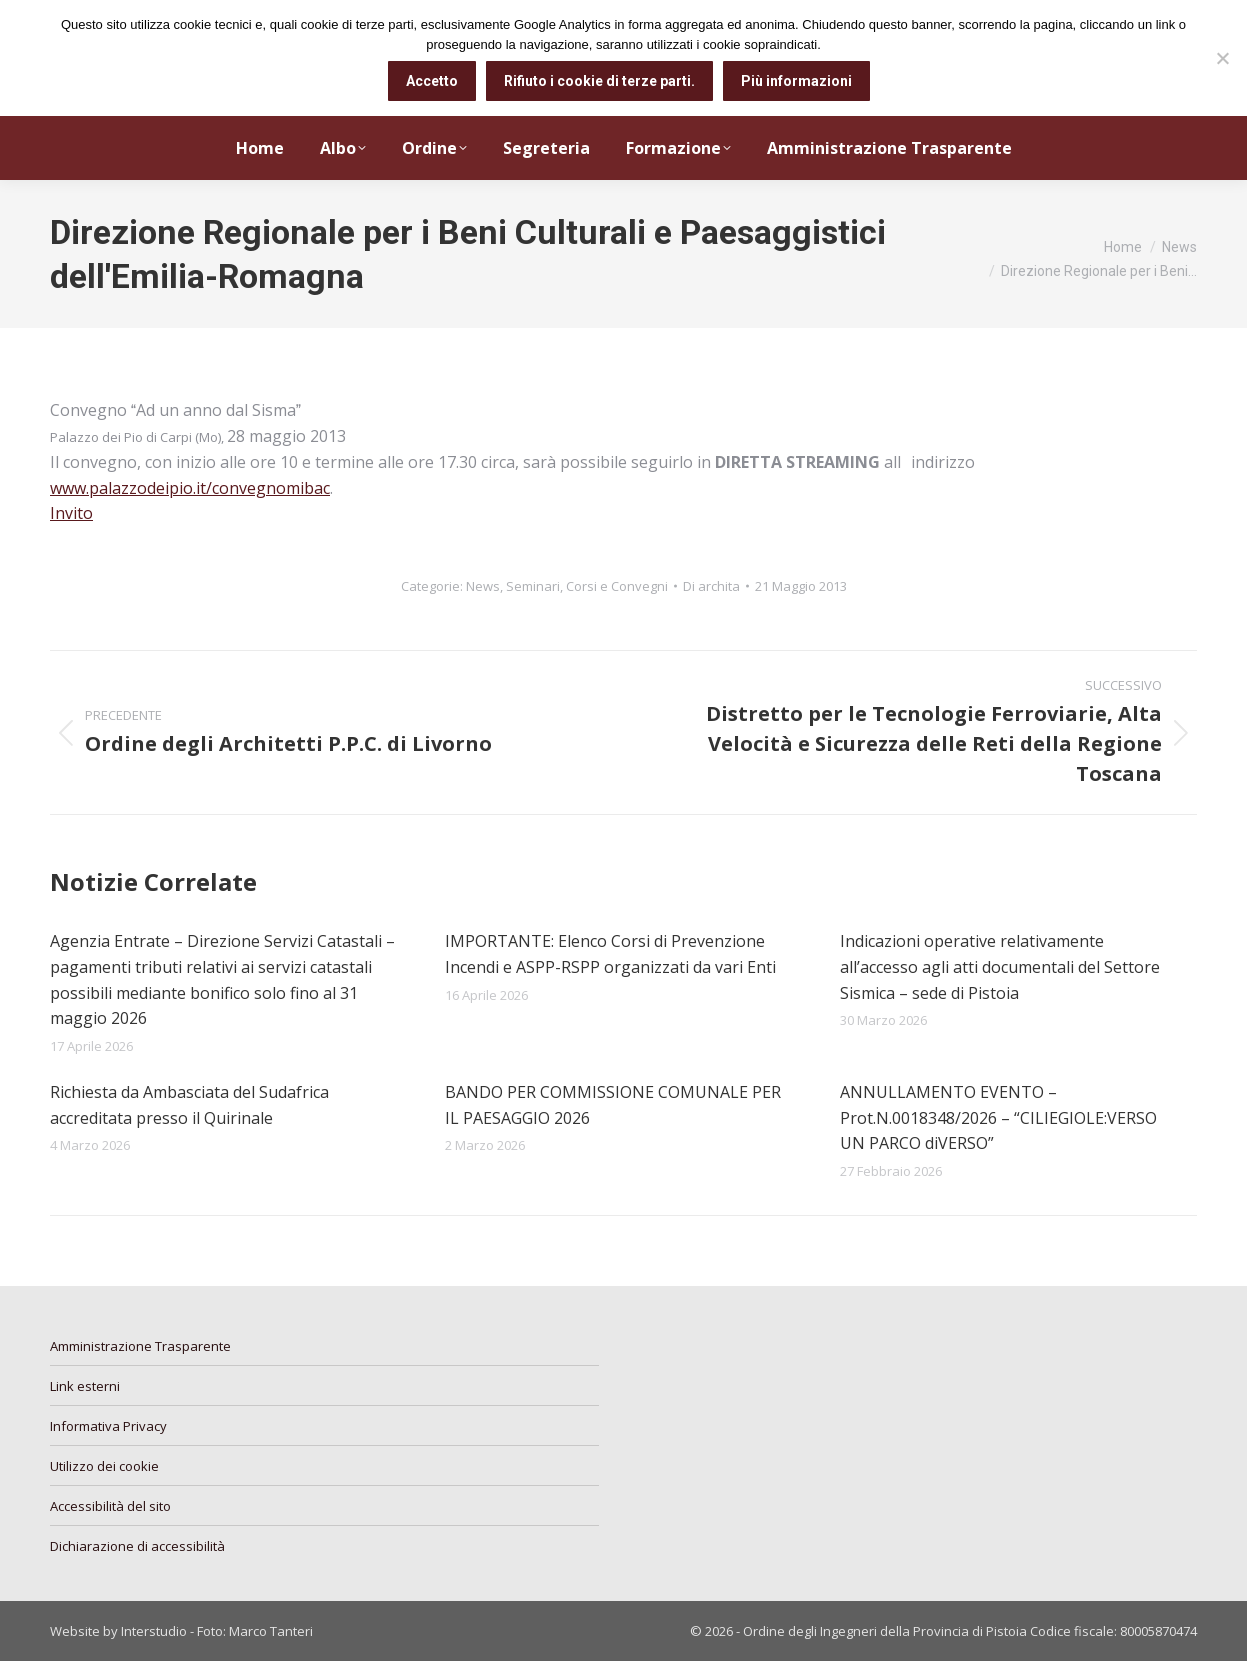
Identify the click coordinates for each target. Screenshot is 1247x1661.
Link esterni (85, 1386)
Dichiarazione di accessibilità (137, 1546)
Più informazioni (796, 81)
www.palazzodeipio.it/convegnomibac (190, 488)
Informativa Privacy (108, 1426)
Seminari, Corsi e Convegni (587, 586)
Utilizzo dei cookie (104, 1466)
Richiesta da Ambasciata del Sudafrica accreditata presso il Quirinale (189, 1105)
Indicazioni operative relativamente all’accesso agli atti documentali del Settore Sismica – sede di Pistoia (1000, 966)
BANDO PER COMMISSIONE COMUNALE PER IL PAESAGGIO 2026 (613, 1105)
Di (711, 586)
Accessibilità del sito (110, 1506)
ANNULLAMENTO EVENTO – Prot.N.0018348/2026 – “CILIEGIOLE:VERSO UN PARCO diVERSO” (998, 1117)
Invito (71, 513)
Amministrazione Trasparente (140, 1346)
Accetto (432, 81)
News (483, 586)
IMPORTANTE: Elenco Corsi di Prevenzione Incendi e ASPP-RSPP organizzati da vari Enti (610, 954)
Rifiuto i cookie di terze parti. (599, 81)
